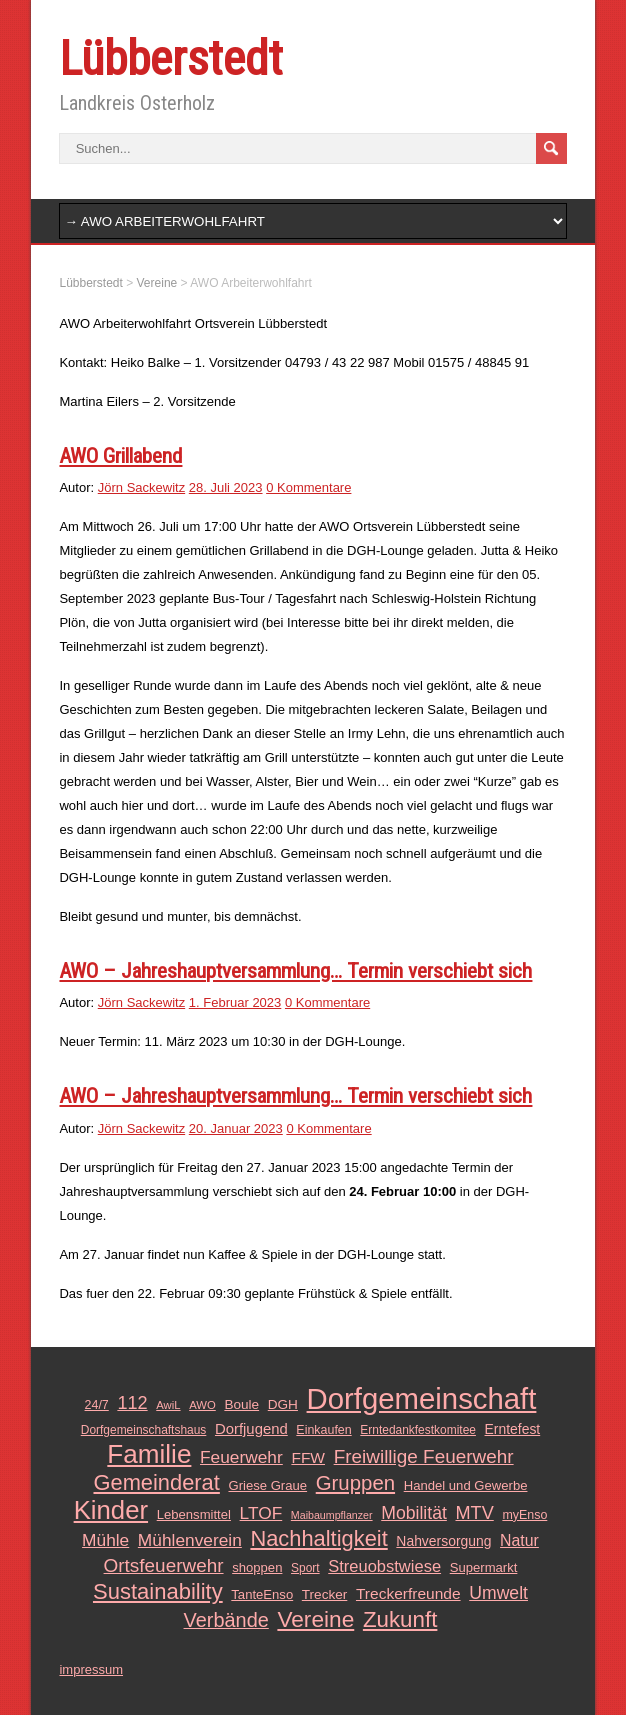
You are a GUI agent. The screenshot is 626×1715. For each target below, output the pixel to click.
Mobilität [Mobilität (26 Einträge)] (414, 1513)
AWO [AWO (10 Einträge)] (202, 1405)
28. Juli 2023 (226, 487)
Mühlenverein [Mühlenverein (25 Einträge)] (190, 1540)
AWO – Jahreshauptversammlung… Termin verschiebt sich (295, 971)
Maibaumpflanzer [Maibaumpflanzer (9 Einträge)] (332, 1515)
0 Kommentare (308, 487)
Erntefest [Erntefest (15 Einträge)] (513, 1429)
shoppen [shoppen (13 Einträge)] (257, 1567)
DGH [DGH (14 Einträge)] (283, 1404)
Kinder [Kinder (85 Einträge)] (111, 1510)
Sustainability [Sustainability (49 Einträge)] (158, 1592)
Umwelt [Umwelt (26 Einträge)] (498, 1593)
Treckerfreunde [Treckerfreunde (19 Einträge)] (408, 1593)
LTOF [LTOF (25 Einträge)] (261, 1513)
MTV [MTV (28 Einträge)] (474, 1513)
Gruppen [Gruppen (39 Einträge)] (355, 1483)
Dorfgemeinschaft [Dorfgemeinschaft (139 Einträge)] (422, 1399)
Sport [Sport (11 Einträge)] (305, 1568)
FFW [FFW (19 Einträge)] (308, 1457)
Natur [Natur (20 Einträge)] (519, 1540)
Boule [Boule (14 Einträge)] (241, 1404)
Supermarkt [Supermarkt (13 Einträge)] (484, 1567)
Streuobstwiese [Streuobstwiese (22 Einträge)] (384, 1566)
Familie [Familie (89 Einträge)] (149, 1454)
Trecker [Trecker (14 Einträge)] (325, 1594)
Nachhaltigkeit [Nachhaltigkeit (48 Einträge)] (318, 1539)
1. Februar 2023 (235, 1002)
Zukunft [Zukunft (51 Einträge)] (400, 1620)
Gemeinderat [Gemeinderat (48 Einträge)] (156, 1483)
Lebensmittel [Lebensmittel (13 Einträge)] (194, 1514)
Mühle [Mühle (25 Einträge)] (105, 1540)
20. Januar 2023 (236, 1128)
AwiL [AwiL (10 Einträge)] (168, 1405)
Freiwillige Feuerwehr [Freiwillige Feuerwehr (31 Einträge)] (424, 1456)
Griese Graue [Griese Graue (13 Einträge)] (267, 1485)
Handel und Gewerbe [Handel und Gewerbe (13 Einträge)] (466, 1485)
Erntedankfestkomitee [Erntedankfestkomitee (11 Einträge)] (418, 1430)
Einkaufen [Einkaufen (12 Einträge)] (323, 1430)
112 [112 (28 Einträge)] (132, 1403)
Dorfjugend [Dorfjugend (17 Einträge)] (251, 1429)
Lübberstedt (171, 58)
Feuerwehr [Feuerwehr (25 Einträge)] (241, 1457)
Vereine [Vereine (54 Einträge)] (315, 1619)
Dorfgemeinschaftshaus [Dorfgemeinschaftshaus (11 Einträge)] (144, 1430)
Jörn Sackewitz (141, 487)
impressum (91, 1669)
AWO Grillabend (120, 456)
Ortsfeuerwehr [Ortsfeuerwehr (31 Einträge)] (164, 1565)
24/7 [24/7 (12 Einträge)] (97, 1405)
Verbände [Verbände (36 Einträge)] (226, 1620)
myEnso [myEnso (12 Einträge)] (524, 1515)
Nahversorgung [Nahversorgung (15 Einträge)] (443, 1541)
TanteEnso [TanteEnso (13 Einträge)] (262, 1594)
